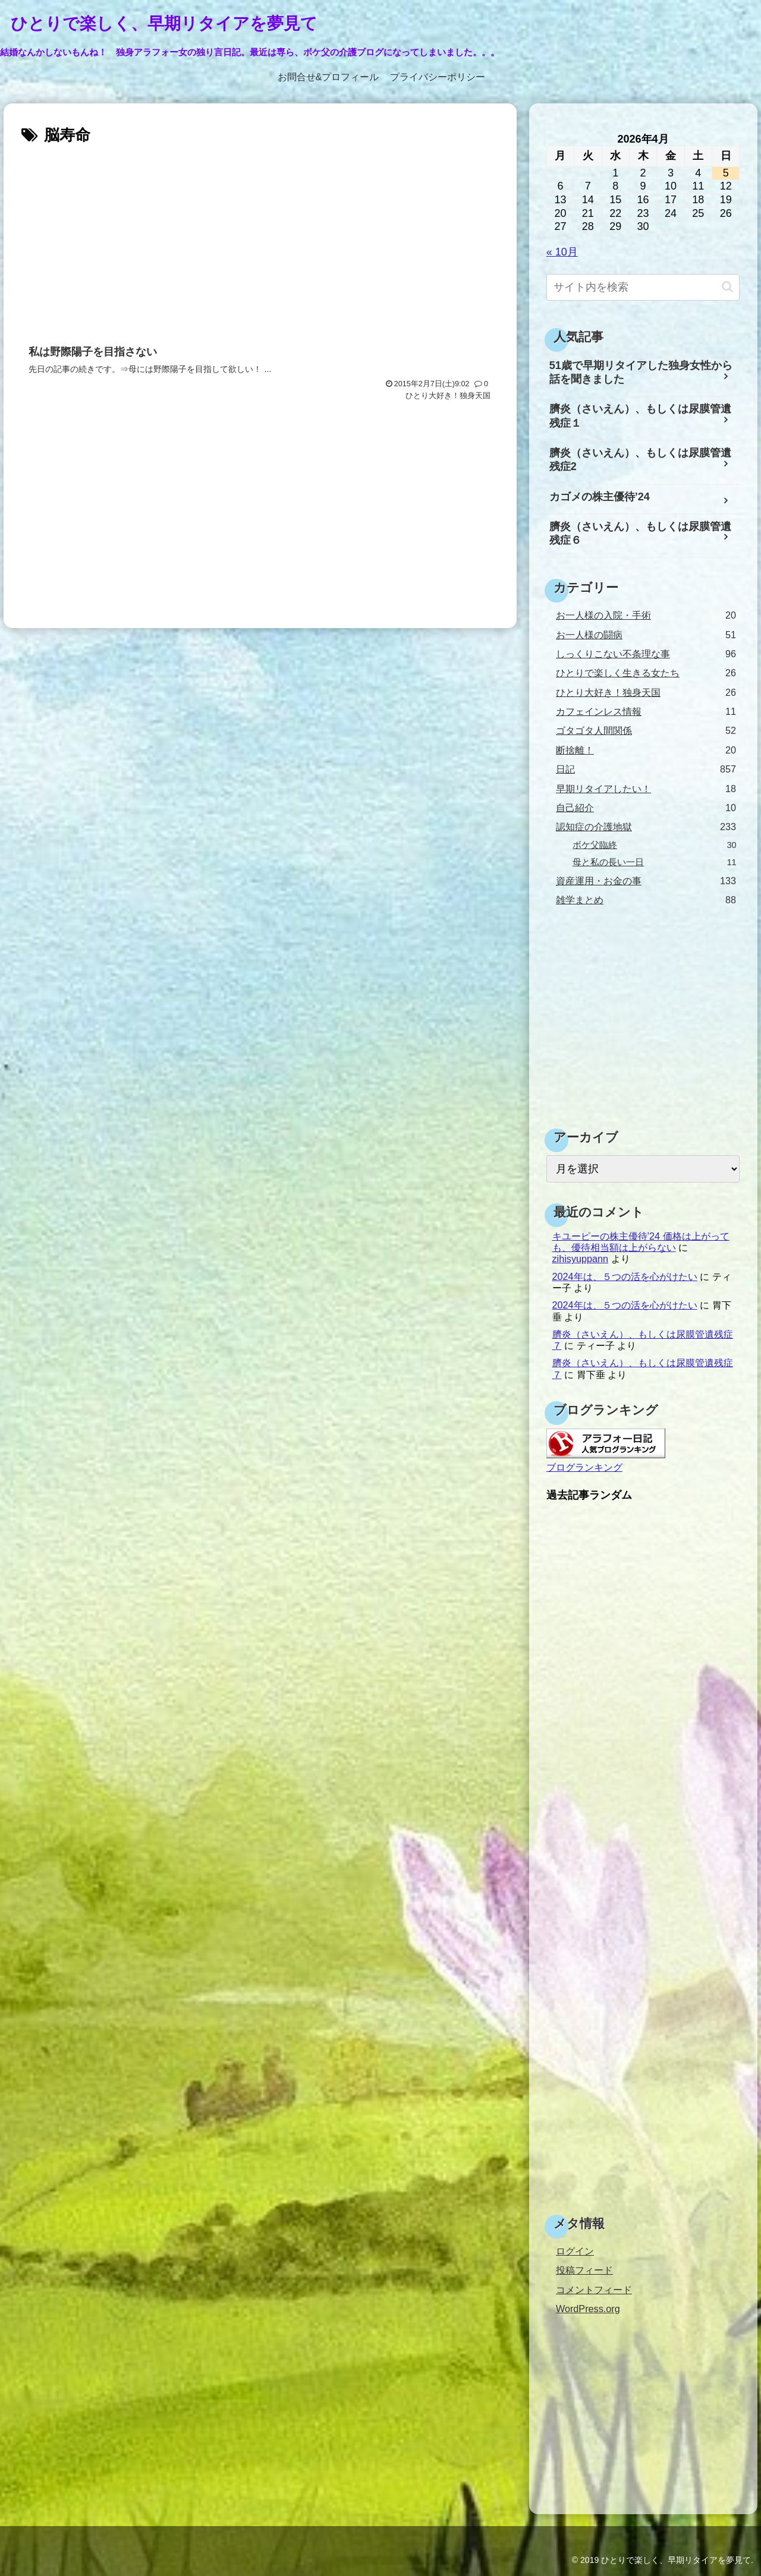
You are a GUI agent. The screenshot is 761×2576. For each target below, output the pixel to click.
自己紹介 (646, 808)
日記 (646, 769)
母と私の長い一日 (655, 862)
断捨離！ (646, 750)
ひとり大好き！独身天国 (646, 692)
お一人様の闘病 (646, 635)
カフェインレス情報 (646, 711)
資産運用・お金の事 (646, 881)
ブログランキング (584, 1467)
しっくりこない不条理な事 (646, 654)
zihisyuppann (580, 1258)
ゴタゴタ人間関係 (646, 730)
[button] (727, 287)
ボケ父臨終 (655, 845)
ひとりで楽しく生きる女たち (646, 673)
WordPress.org (588, 2308)
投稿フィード (584, 2270)
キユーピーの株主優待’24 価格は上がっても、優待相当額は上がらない (640, 1242)
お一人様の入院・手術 (646, 615)
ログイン (575, 2251)
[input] (643, 287)
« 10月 (562, 252)
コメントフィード (594, 2289)
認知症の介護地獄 (646, 827)
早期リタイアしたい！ (646, 788)
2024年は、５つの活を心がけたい (624, 1276)
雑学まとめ (646, 900)
